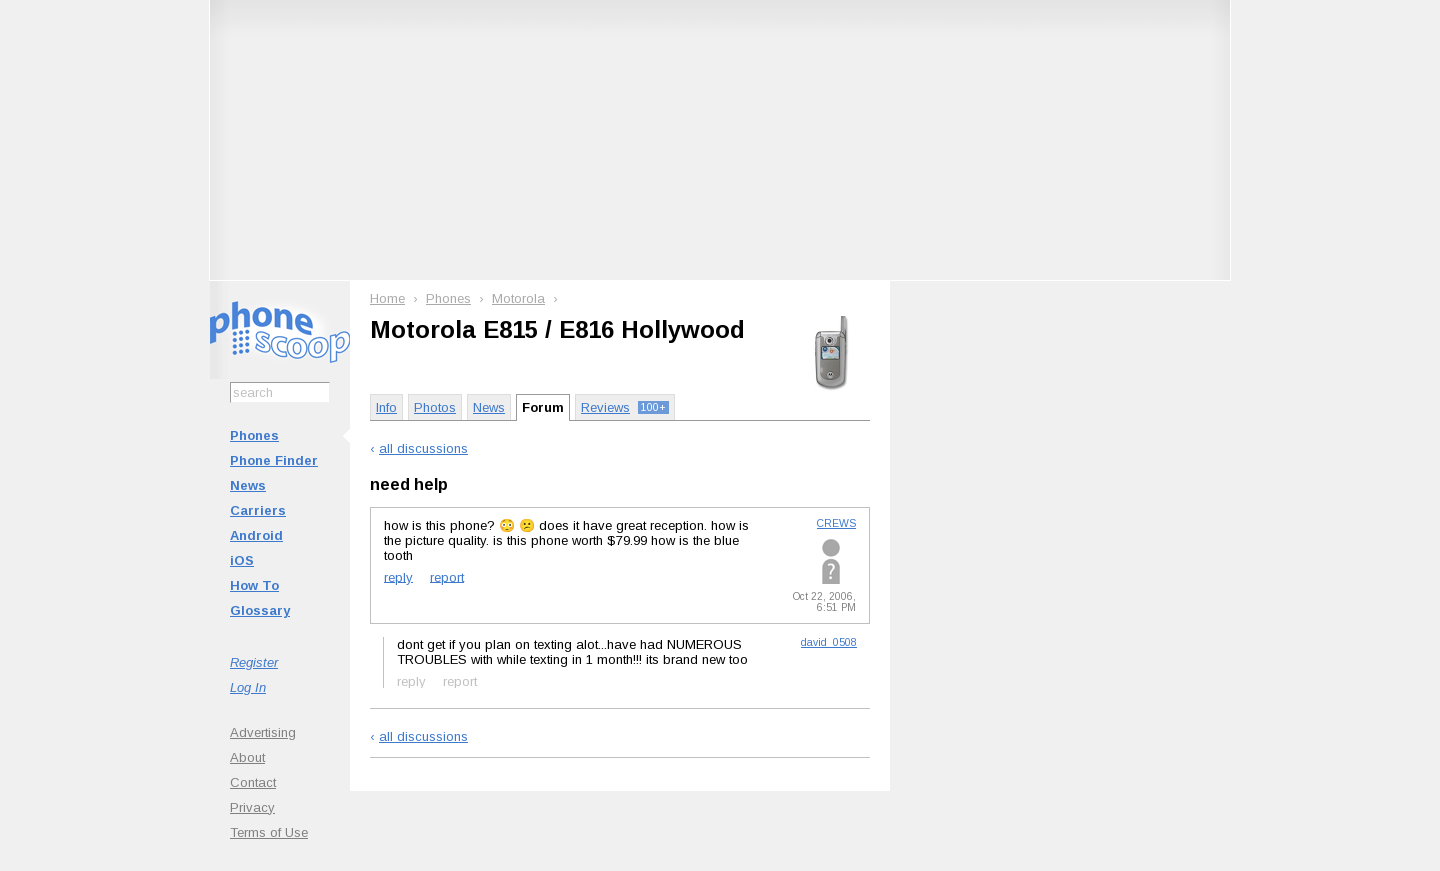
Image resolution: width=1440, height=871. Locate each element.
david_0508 (829, 642)
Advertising (263, 732)
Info (386, 407)
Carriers (258, 510)
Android (256, 535)
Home (387, 298)
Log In (248, 687)
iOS (242, 560)
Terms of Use (269, 832)
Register (254, 662)
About (247, 757)
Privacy (252, 807)
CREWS (836, 523)
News (248, 485)
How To (254, 585)
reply (398, 576)
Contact (253, 782)
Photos (435, 407)
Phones (254, 435)
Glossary (260, 610)
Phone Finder (274, 460)
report (447, 576)
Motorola (518, 298)
